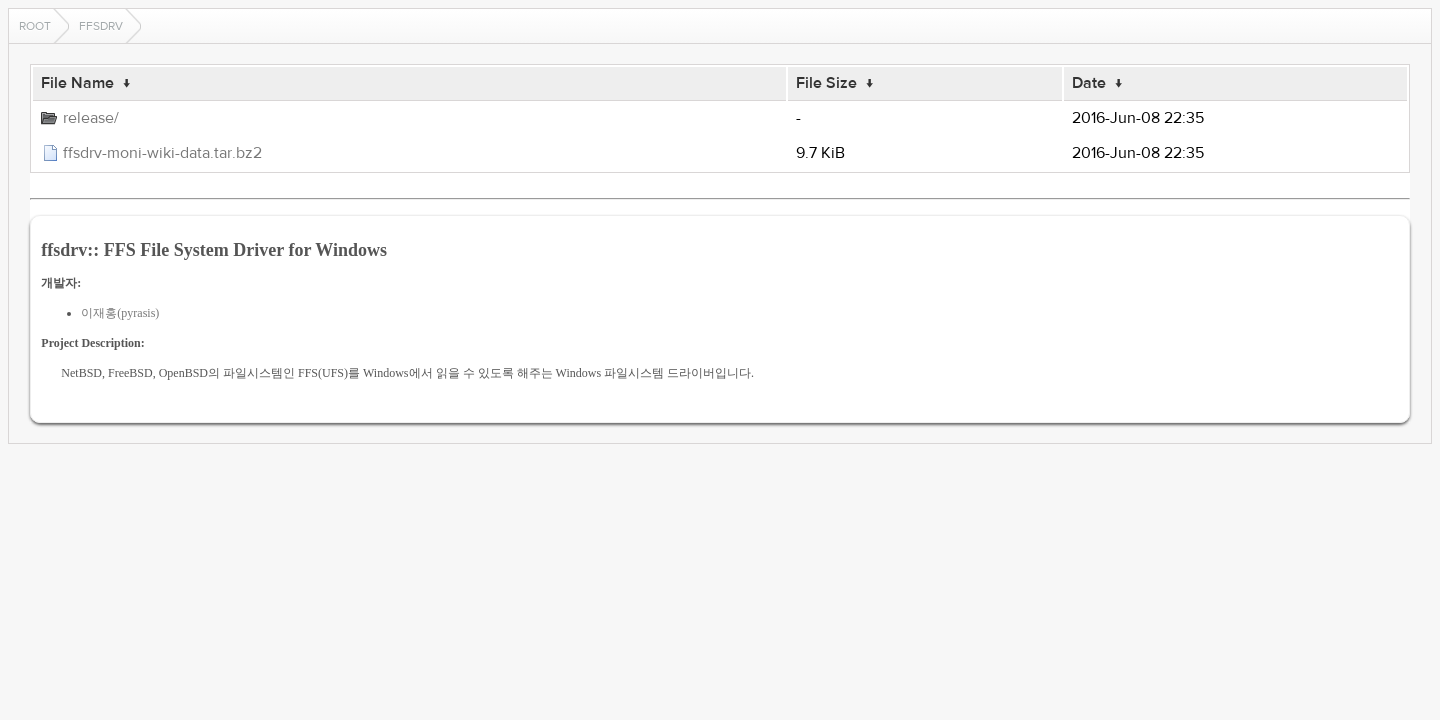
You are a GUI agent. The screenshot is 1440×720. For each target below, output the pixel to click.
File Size (826, 83)
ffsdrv (101, 26)
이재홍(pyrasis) (120, 313)
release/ (91, 118)
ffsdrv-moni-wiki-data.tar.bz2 (162, 153)
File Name (77, 83)
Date (1089, 83)
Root (35, 26)
